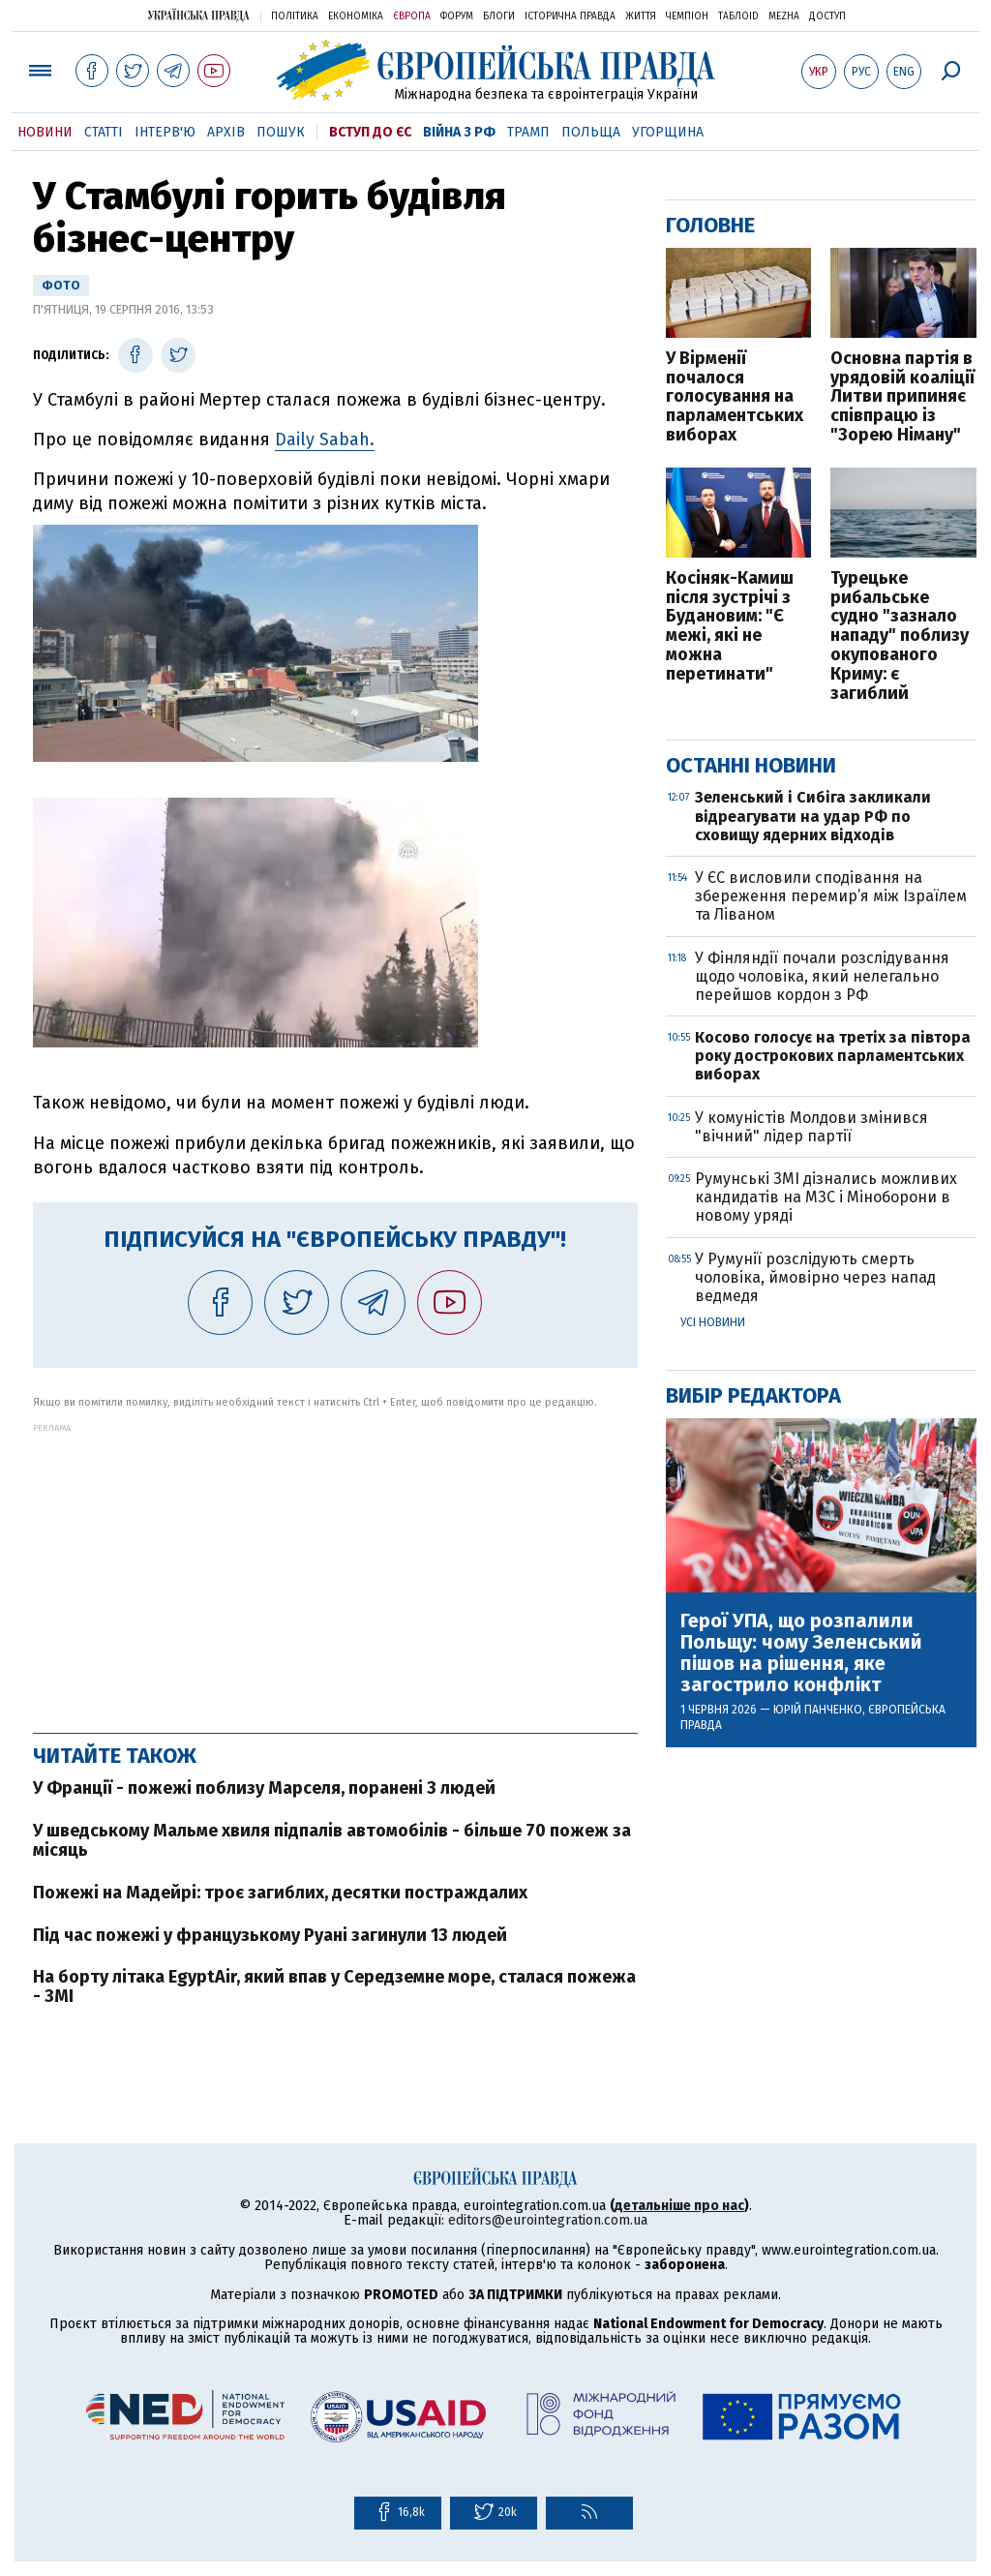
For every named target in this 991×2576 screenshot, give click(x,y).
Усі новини (712, 1322)
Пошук (280, 132)
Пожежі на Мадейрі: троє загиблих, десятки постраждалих (280, 1892)
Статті (103, 132)
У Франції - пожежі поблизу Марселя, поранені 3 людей (264, 1788)
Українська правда (198, 15)
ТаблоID (738, 16)
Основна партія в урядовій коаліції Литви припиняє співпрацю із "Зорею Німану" (902, 397)
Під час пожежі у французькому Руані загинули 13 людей (270, 1935)
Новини (45, 132)
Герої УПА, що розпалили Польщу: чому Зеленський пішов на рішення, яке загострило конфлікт (801, 1652)
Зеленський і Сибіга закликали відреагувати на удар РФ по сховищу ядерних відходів (813, 815)
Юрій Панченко (817, 1709)
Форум (456, 16)
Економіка (355, 16)
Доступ (827, 16)
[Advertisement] (335, 1568)
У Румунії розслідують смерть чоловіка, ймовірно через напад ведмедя (815, 1277)
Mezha (783, 16)
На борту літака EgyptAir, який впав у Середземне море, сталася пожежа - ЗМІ (334, 1986)
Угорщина (668, 132)
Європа (412, 16)
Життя (640, 16)
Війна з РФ (459, 132)
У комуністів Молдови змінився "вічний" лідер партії (811, 1126)
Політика (294, 16)
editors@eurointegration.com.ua (547, 2220)
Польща (590, 132)
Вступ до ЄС (370, 132)
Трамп (528, 132)
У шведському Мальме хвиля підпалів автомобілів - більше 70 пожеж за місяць (332, 1840)
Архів (226, 132)
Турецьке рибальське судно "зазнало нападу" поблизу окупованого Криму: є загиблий (899, 636)
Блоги (499, 16)
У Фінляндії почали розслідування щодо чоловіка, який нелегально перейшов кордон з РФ (822, 976)
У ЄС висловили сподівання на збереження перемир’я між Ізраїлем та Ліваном (831, 896)
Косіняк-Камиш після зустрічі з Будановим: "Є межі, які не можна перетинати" (730, 626)
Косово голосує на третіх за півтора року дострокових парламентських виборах (833, 1055)
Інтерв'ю (165, 132)
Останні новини (751, 765)
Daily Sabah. (325, 439)
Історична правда (570, 16)
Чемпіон (687, 16)
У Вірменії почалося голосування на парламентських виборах (734, 397)
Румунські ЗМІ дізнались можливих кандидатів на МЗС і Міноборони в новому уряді (826, 1197)
